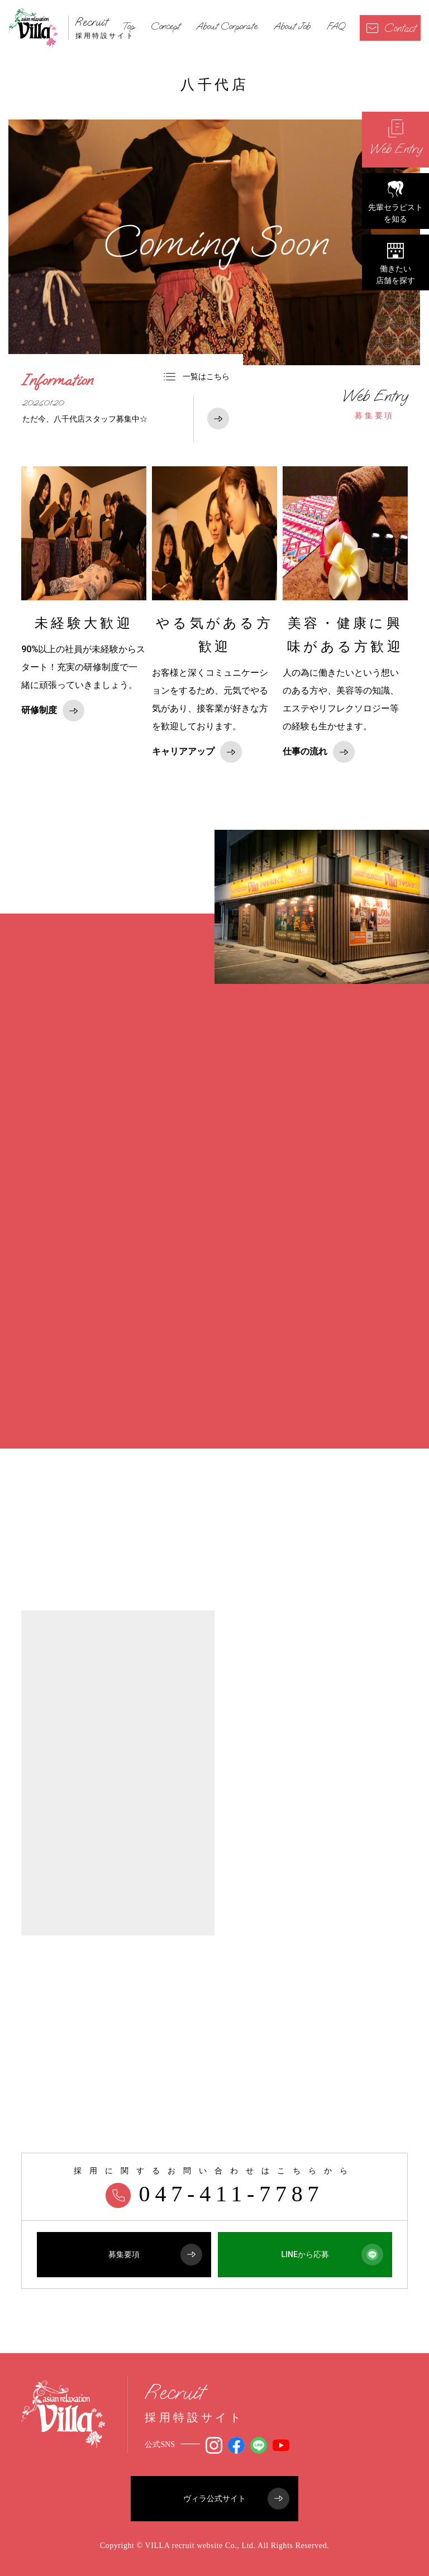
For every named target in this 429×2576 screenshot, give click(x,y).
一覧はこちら (197, 376)
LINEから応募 (333, 2255)
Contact (391, 28)
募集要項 (375, 404)
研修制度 (52, 710)
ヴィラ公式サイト (236, 2499)
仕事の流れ (319, 752)
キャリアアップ (197, 752)
